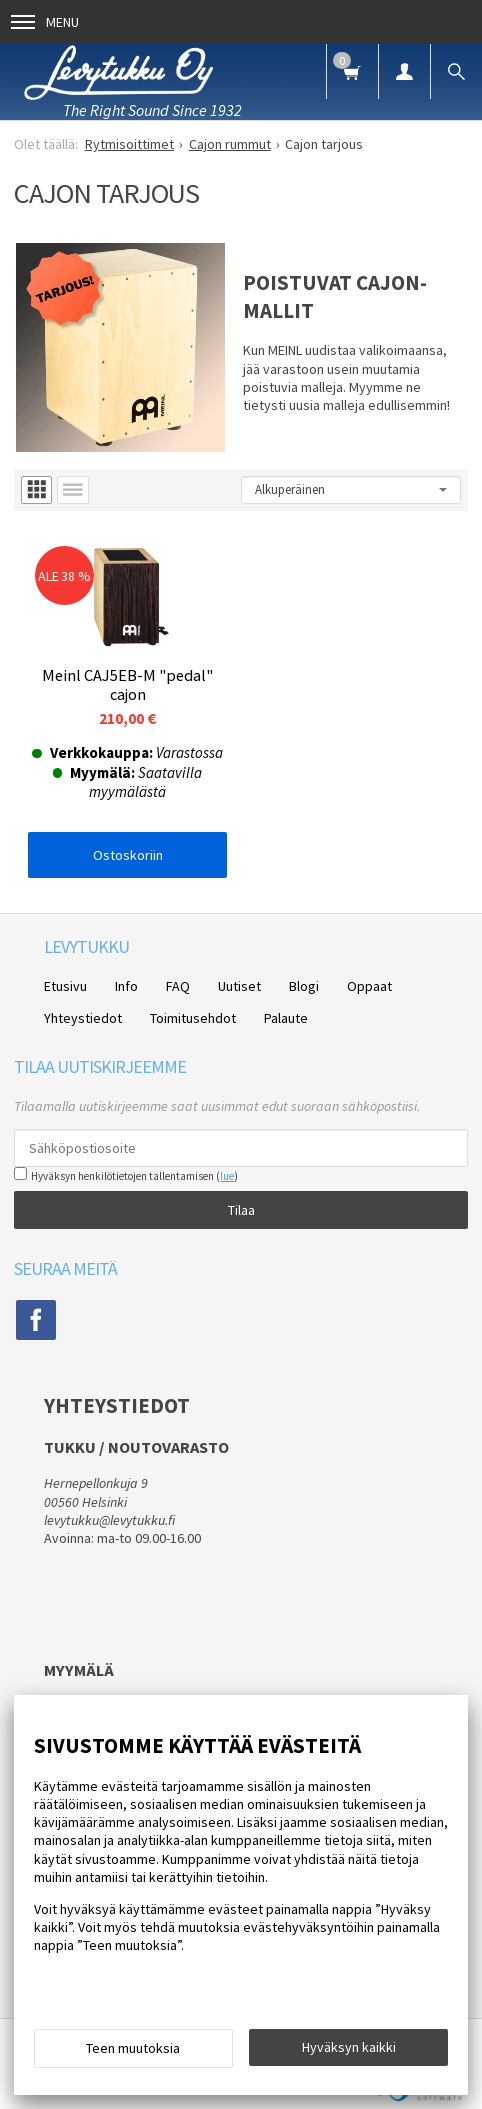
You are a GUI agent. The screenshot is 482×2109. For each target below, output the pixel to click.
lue (227, 1176)
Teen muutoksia (133, 2048)
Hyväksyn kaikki (349, 2047)
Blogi (304, 986)
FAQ (178, 986)
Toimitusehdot (193, 1018)
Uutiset (239, 986)
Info (126, 986)
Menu (45, 22)
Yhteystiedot (83, 1018)
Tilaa (241, 1210)
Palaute (286, 1018)
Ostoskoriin (128, 855)
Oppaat (369, 986)
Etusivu (65, 986)
